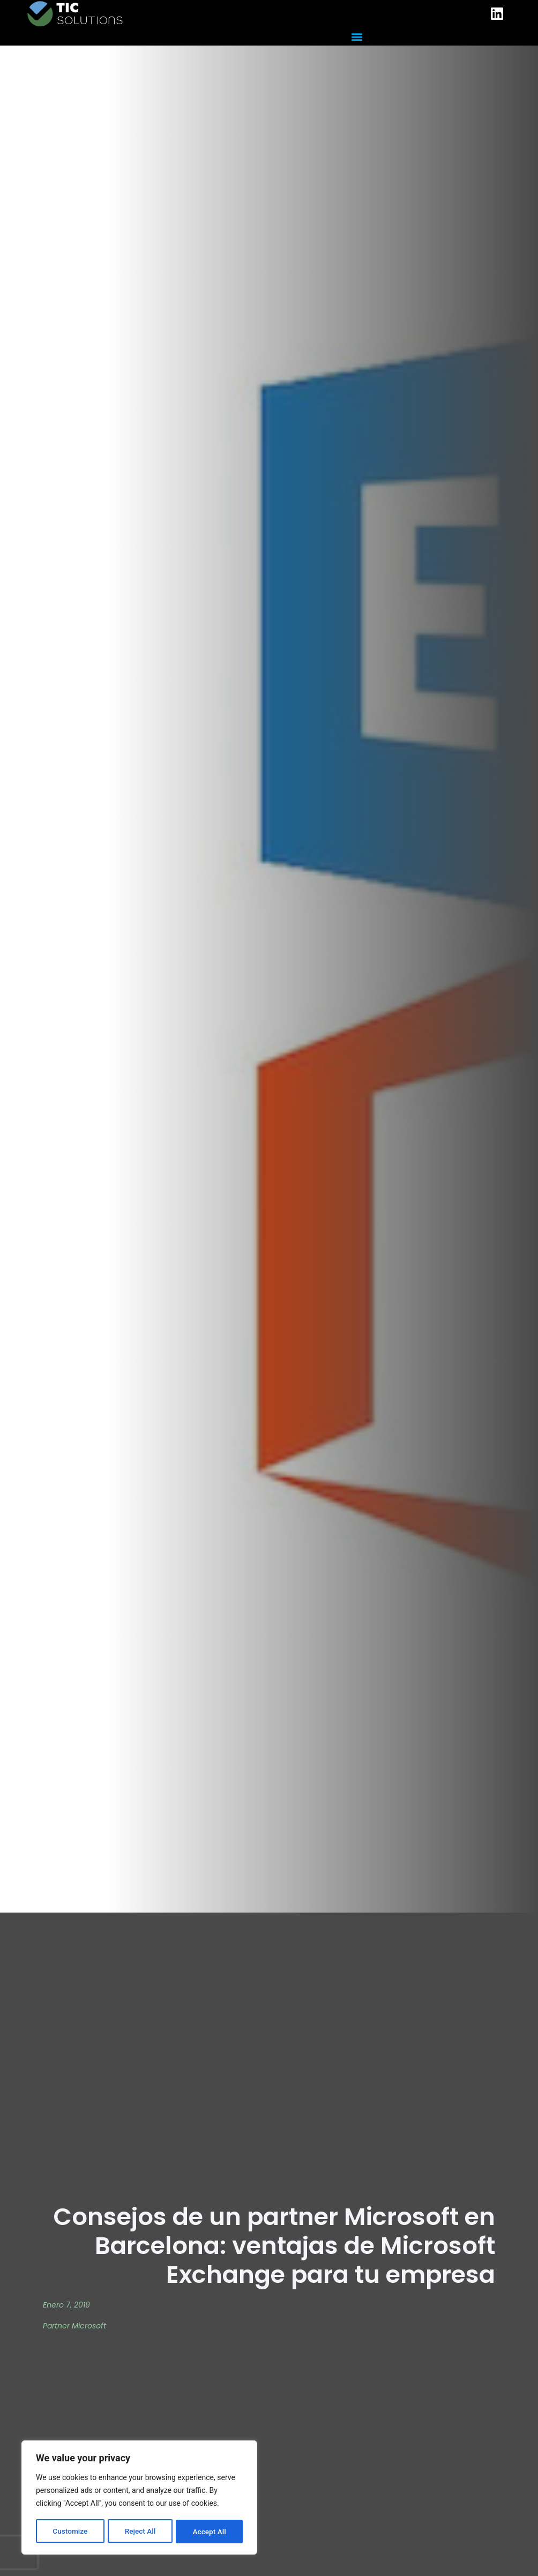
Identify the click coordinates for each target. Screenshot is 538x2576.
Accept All (209, 2531)
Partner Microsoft (74, 2325)
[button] (357, 35)
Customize (70, 2531)
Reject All (140, 2531)
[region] (139, 2498)
